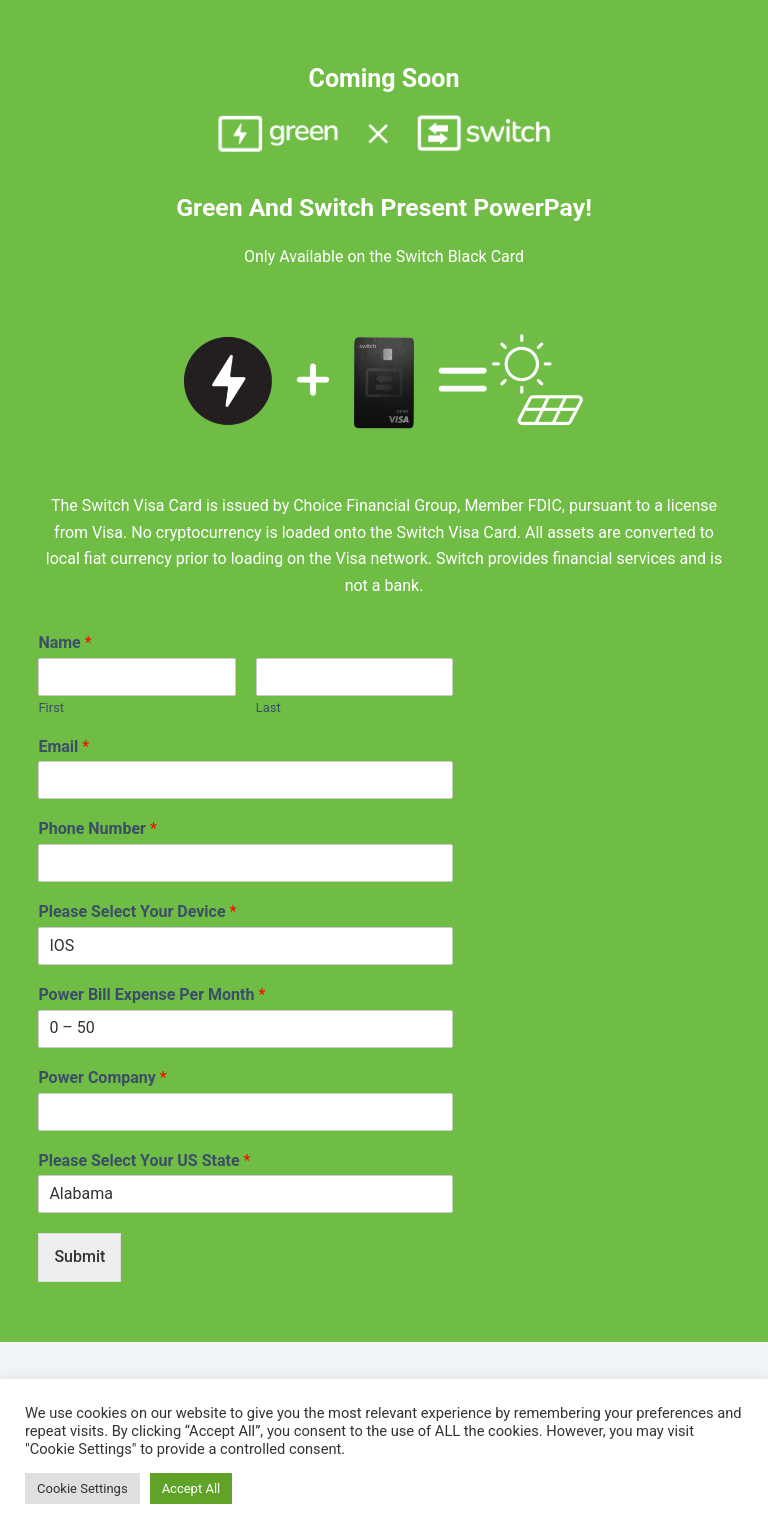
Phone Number (97, 828)
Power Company (102, 1077)
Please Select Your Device (137, 911)
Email (63, 746)
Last (268, 707)
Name (64, 642)
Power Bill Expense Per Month (151, 994)
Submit (79, 1256)
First (51, 707)
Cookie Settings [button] (82, 1488)
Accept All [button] (191, 1488)
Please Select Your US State (144, 1160)
